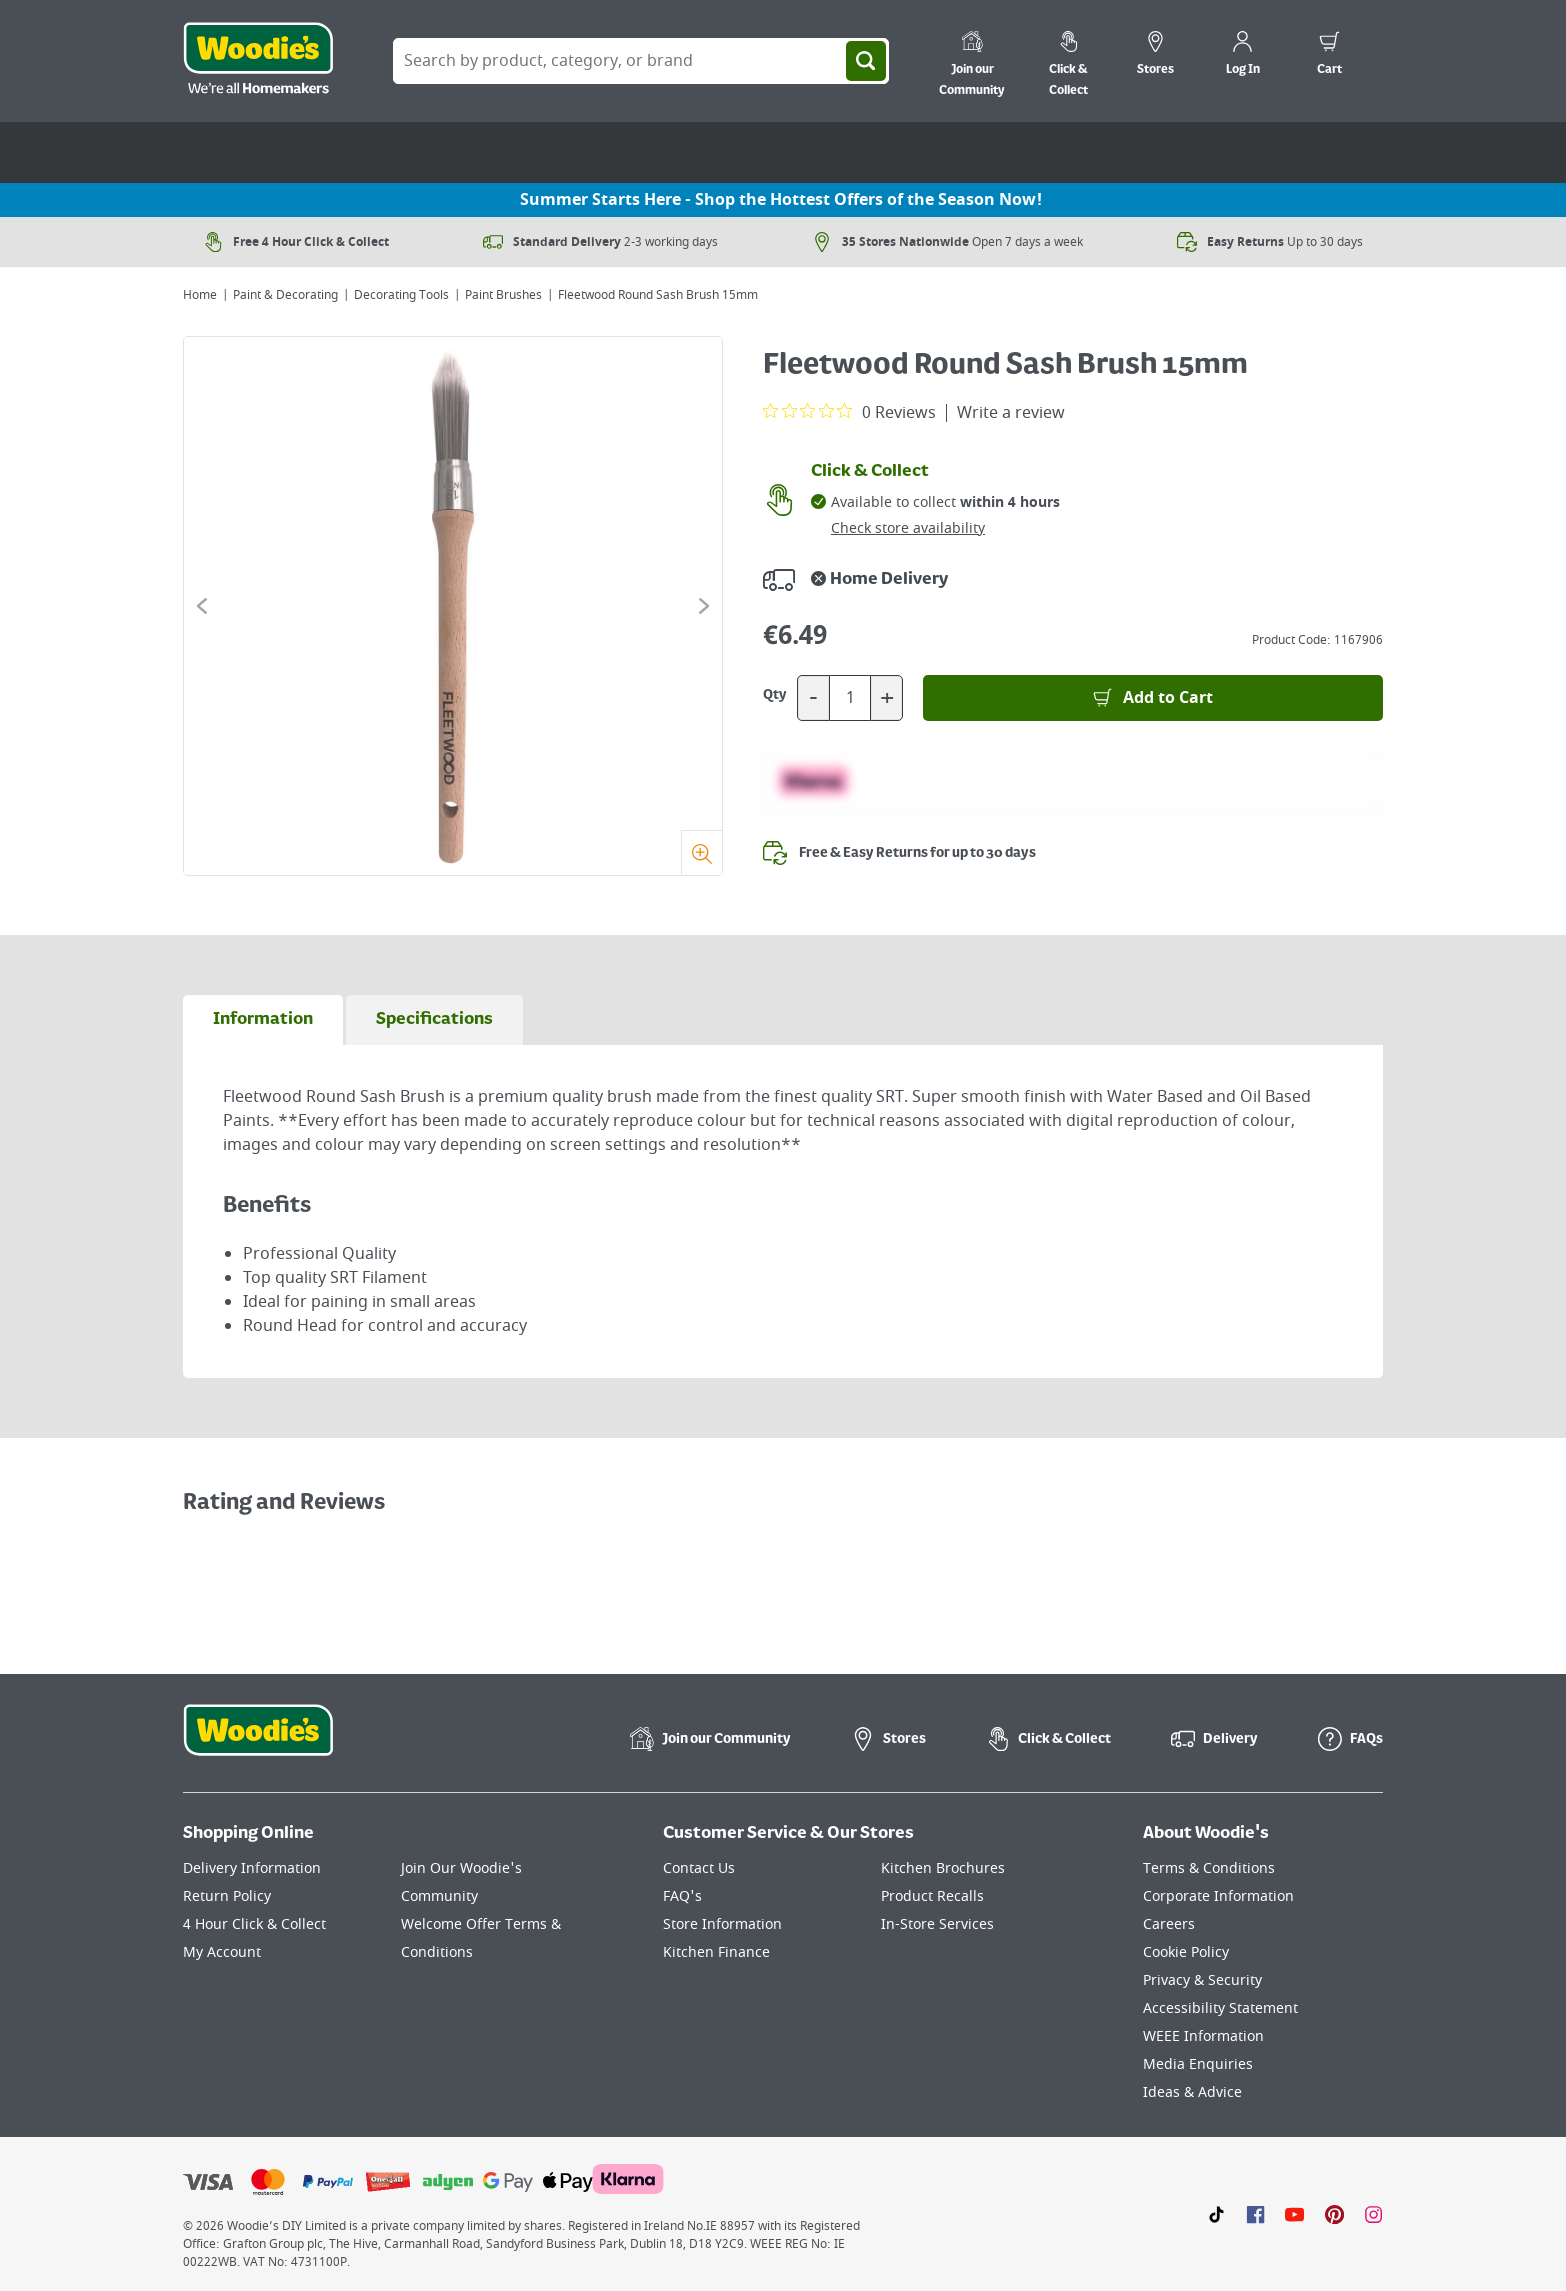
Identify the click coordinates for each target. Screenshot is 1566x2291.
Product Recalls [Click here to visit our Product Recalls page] (932, 1896)
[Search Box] (641, 61)
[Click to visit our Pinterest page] (1334, 2214)
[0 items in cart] (1329, 56)
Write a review (1011, 413)
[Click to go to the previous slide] (202, 606)
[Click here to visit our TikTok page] (1216, 2214)
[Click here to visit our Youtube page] (1294, 2214)
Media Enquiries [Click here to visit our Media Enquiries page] (1198, 2064)
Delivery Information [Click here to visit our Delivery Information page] (252, 1868)
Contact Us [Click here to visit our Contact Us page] (699, 1868)
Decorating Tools (401, 295)
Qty (775, 695)
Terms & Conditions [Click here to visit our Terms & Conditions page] (1209, 1868)
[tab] (263, 1020)
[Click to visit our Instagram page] (1373, 2214)
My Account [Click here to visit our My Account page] (222, 1952)
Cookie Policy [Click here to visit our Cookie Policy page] (1186, 1952)
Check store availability (908, 528)
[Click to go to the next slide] (704, 606)
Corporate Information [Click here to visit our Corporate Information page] (1218, 1896)
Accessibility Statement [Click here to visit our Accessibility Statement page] (1220, 2008)
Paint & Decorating (285, 295)
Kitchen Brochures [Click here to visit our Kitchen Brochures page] (943, 1868)
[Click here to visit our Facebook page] (1255, 2214)
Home (200, 295)
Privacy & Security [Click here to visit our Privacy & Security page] (1202, 1980)
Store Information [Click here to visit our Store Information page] (722, 1924)
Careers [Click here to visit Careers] (1169, 1924)
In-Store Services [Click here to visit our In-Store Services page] (937, 1924)
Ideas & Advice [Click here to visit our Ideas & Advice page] (1192, 2092)
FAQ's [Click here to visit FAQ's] (682, 1896)
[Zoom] (701, 852)
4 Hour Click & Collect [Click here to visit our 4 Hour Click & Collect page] (254, 1924)
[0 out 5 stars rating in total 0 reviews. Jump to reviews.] (849, 412)
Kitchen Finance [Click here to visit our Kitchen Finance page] (716, 1952)
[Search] (866, 61)
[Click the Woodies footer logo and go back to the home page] (258, 1743)
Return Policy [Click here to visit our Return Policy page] (227, 1896)
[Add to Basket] (1153, 698)
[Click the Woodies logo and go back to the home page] (258, 61)
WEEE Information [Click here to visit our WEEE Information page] (1203, 2036)
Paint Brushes (503, 295)
